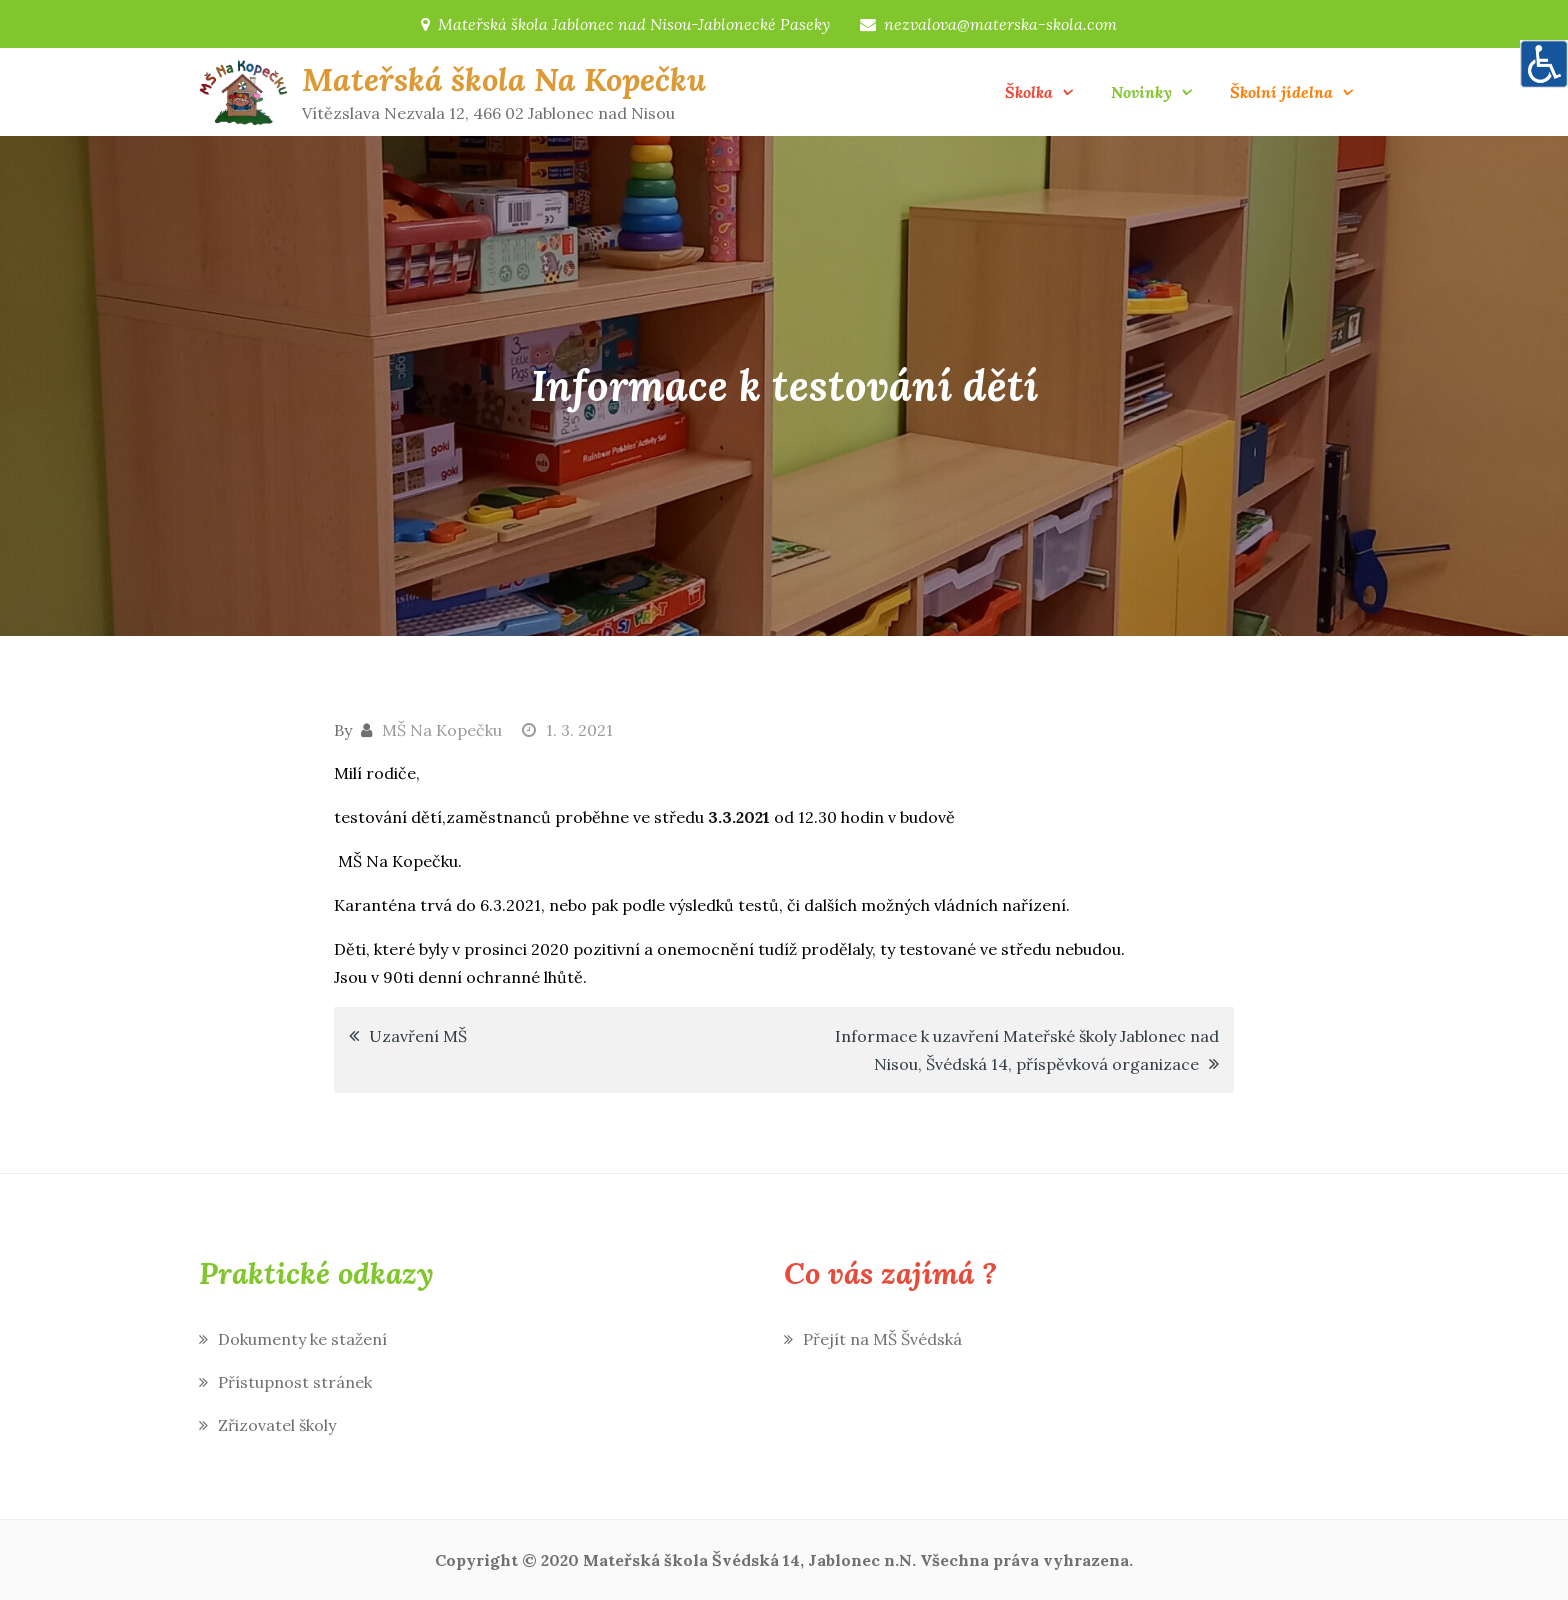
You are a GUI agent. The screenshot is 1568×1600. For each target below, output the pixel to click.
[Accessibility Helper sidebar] (1544, 64)
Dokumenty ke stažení (302, 1339)
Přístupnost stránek (295, 1382)
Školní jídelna (1281, 92)
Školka (1029, 92)
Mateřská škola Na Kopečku (504, 79)
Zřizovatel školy (277, 1425)
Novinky (1141, 92)
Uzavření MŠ (418, 1036)
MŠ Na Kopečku (442, 730)
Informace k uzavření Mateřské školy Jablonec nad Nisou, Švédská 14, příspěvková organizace (1027, 1050)
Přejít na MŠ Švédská (882, 1339)
